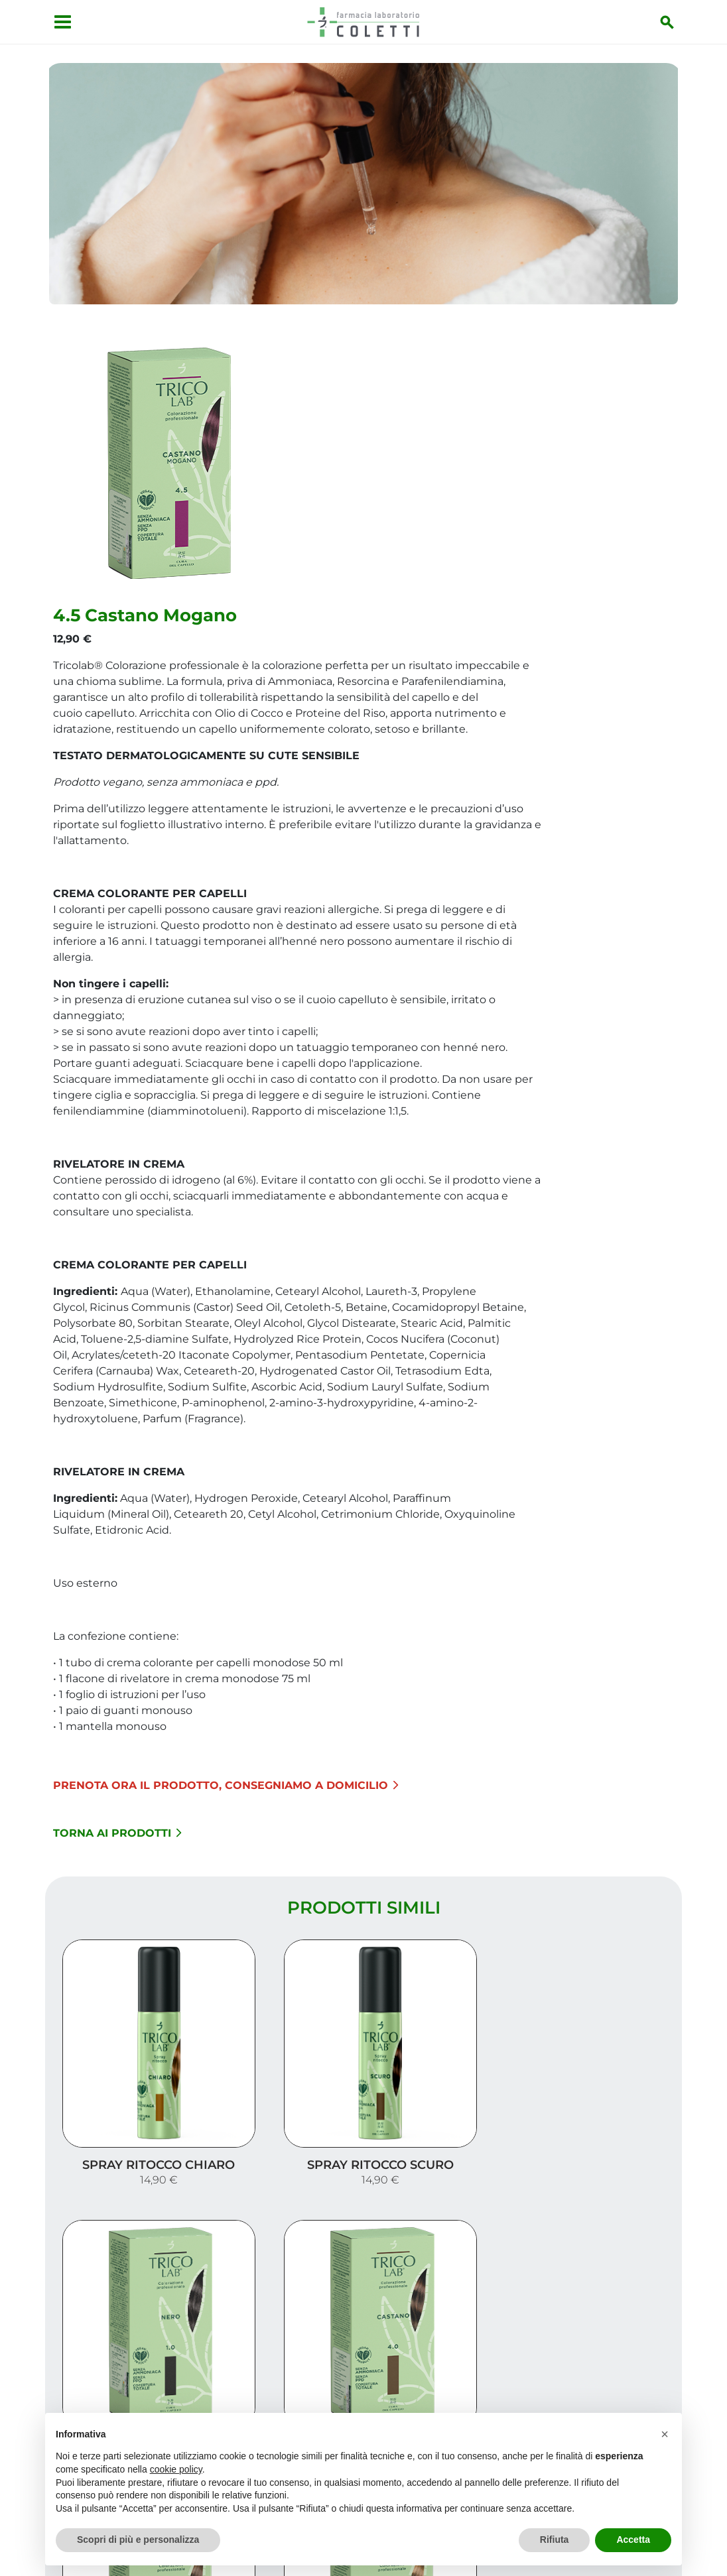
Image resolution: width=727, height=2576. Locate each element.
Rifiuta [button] (554, 2539)
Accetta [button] (633, 2539)
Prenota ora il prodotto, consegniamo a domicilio (438, 1562)
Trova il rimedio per (609, 2390)
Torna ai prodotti (329, 1609)
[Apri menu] (59, 21)
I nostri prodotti (619, 2369)
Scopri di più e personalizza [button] (138, 2539)
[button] (664, 2434)
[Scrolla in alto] (696, 2509)
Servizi (652, 2348)
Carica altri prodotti (364, 2191)
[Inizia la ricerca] (670, 22)
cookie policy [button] (176, 2469)
